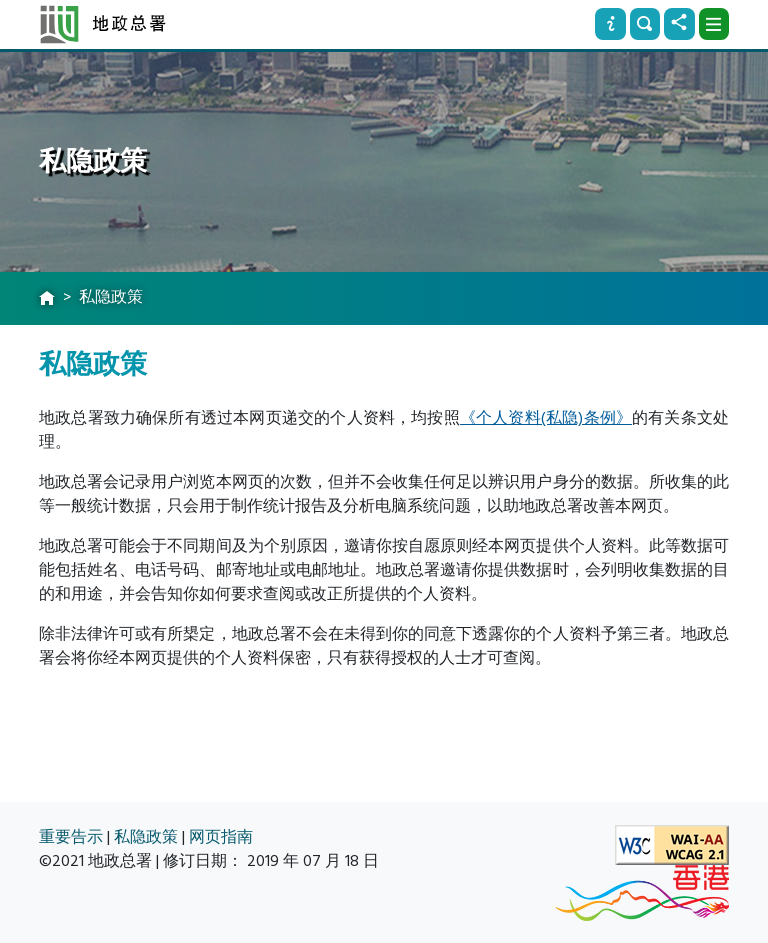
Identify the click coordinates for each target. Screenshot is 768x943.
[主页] (47, 299)
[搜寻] (645, 24)
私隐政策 (146, 837)
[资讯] (610, 24)
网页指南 (221, 837)
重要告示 (71, 837)
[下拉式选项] (714, 24)
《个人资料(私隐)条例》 (546, 418)
